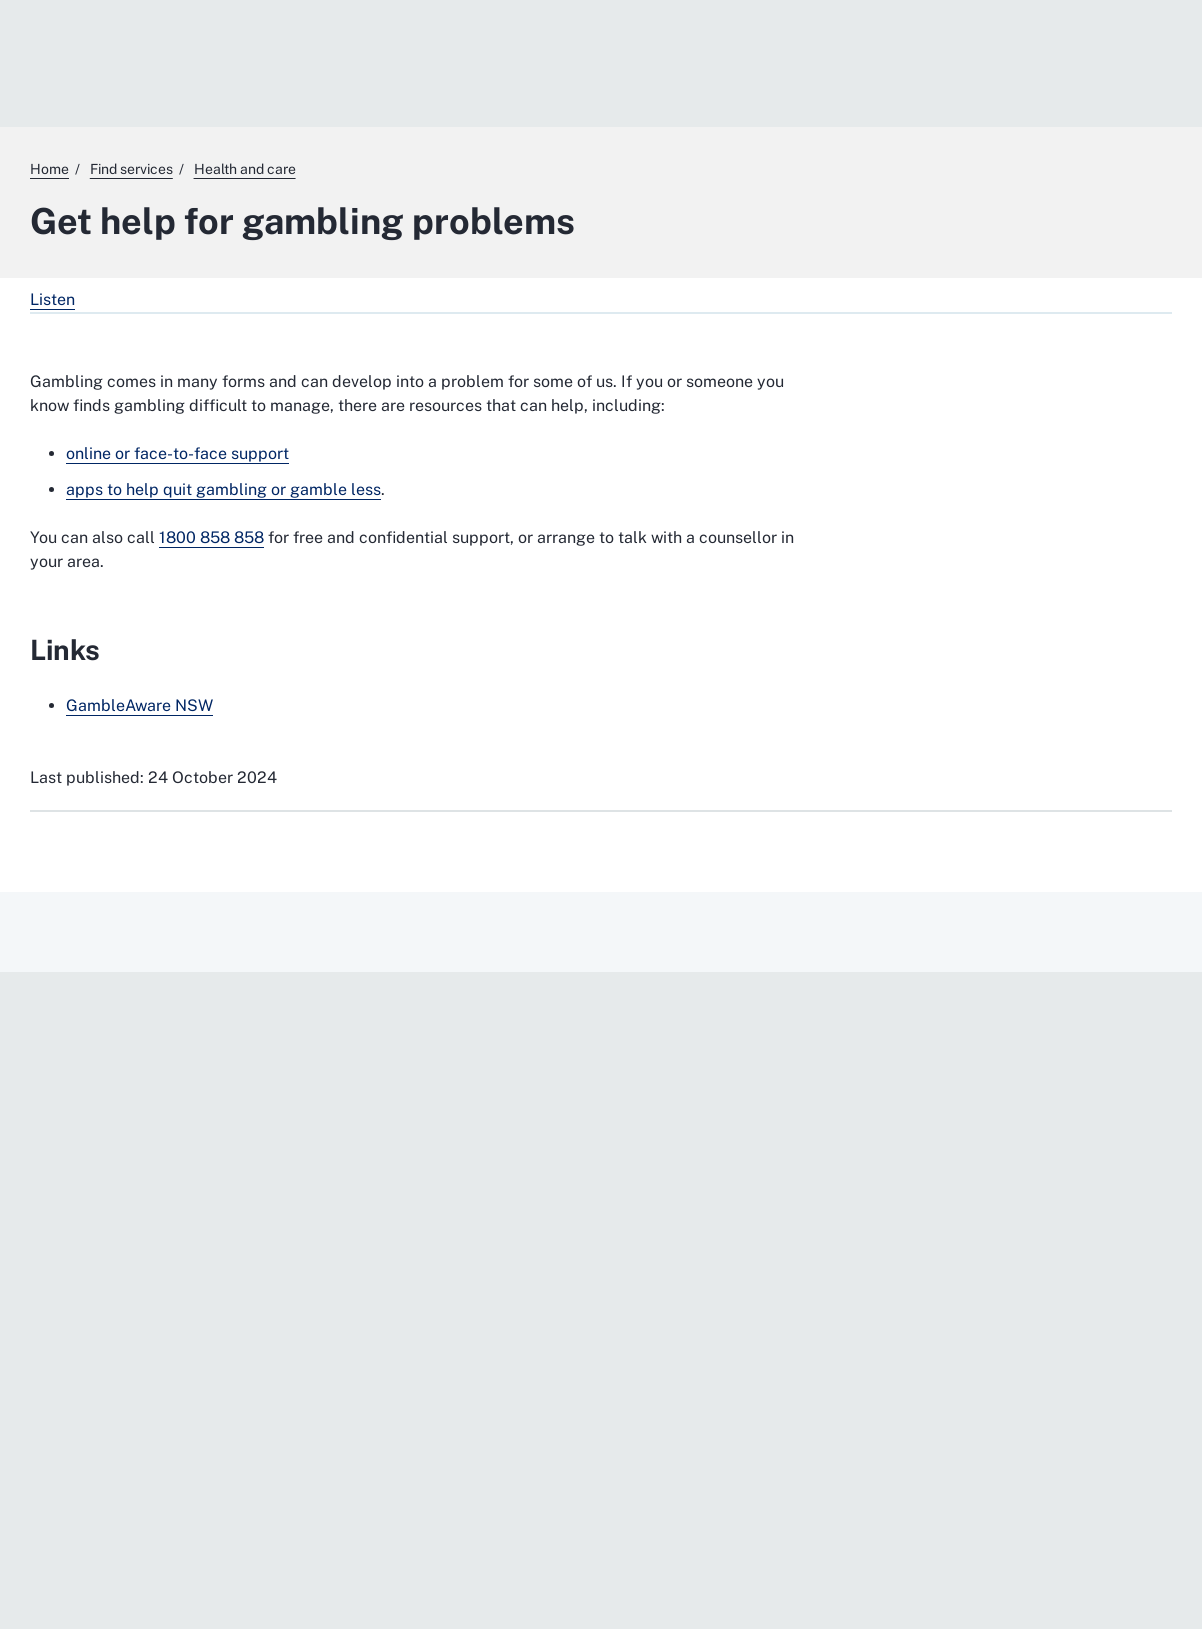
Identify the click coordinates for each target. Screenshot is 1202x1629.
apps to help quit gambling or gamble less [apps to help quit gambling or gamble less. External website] (223, 489)
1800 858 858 (211, 537)
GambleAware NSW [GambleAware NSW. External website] (139, 705)
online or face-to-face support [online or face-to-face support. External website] (177, 453)
